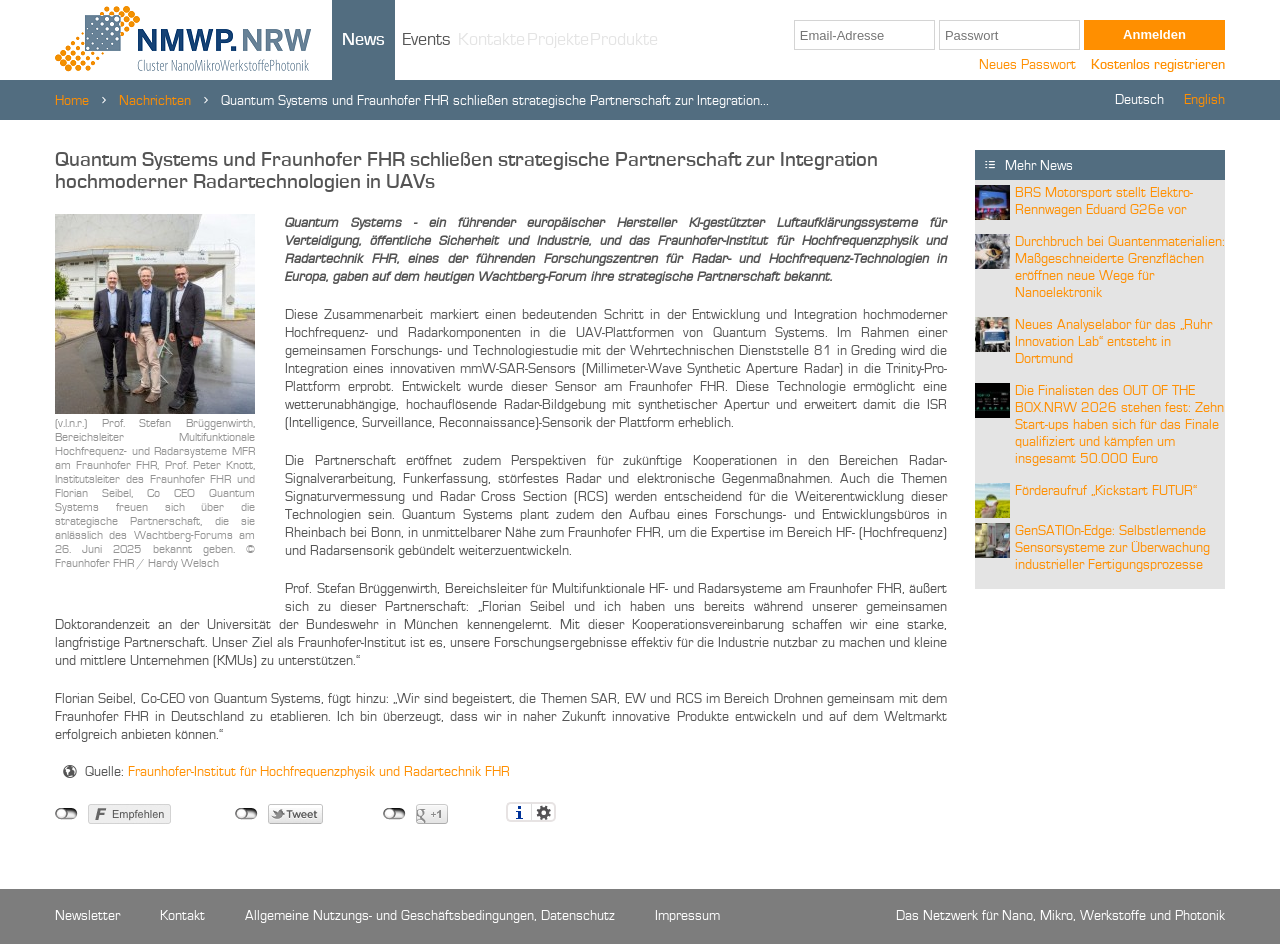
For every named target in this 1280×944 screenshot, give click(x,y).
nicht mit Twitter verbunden (246, 814)
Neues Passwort (1027, 65)
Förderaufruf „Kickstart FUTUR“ (1106, 491)
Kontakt (182, 916)
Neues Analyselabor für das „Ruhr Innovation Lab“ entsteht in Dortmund (1113, 342)
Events (426, 40)
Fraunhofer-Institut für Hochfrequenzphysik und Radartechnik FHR (319, 772)
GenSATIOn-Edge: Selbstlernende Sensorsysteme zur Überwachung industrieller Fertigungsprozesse (1112, 548)
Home (72, 101)
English (1204, 100)
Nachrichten (155, 101)
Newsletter (87, 916)
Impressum (687, 916)
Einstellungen (543, 812)
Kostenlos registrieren (1158, 65)
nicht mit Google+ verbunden (394, 814)
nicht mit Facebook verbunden (66, 814)
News (363, 40)
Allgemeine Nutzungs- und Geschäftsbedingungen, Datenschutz (430, 916)
